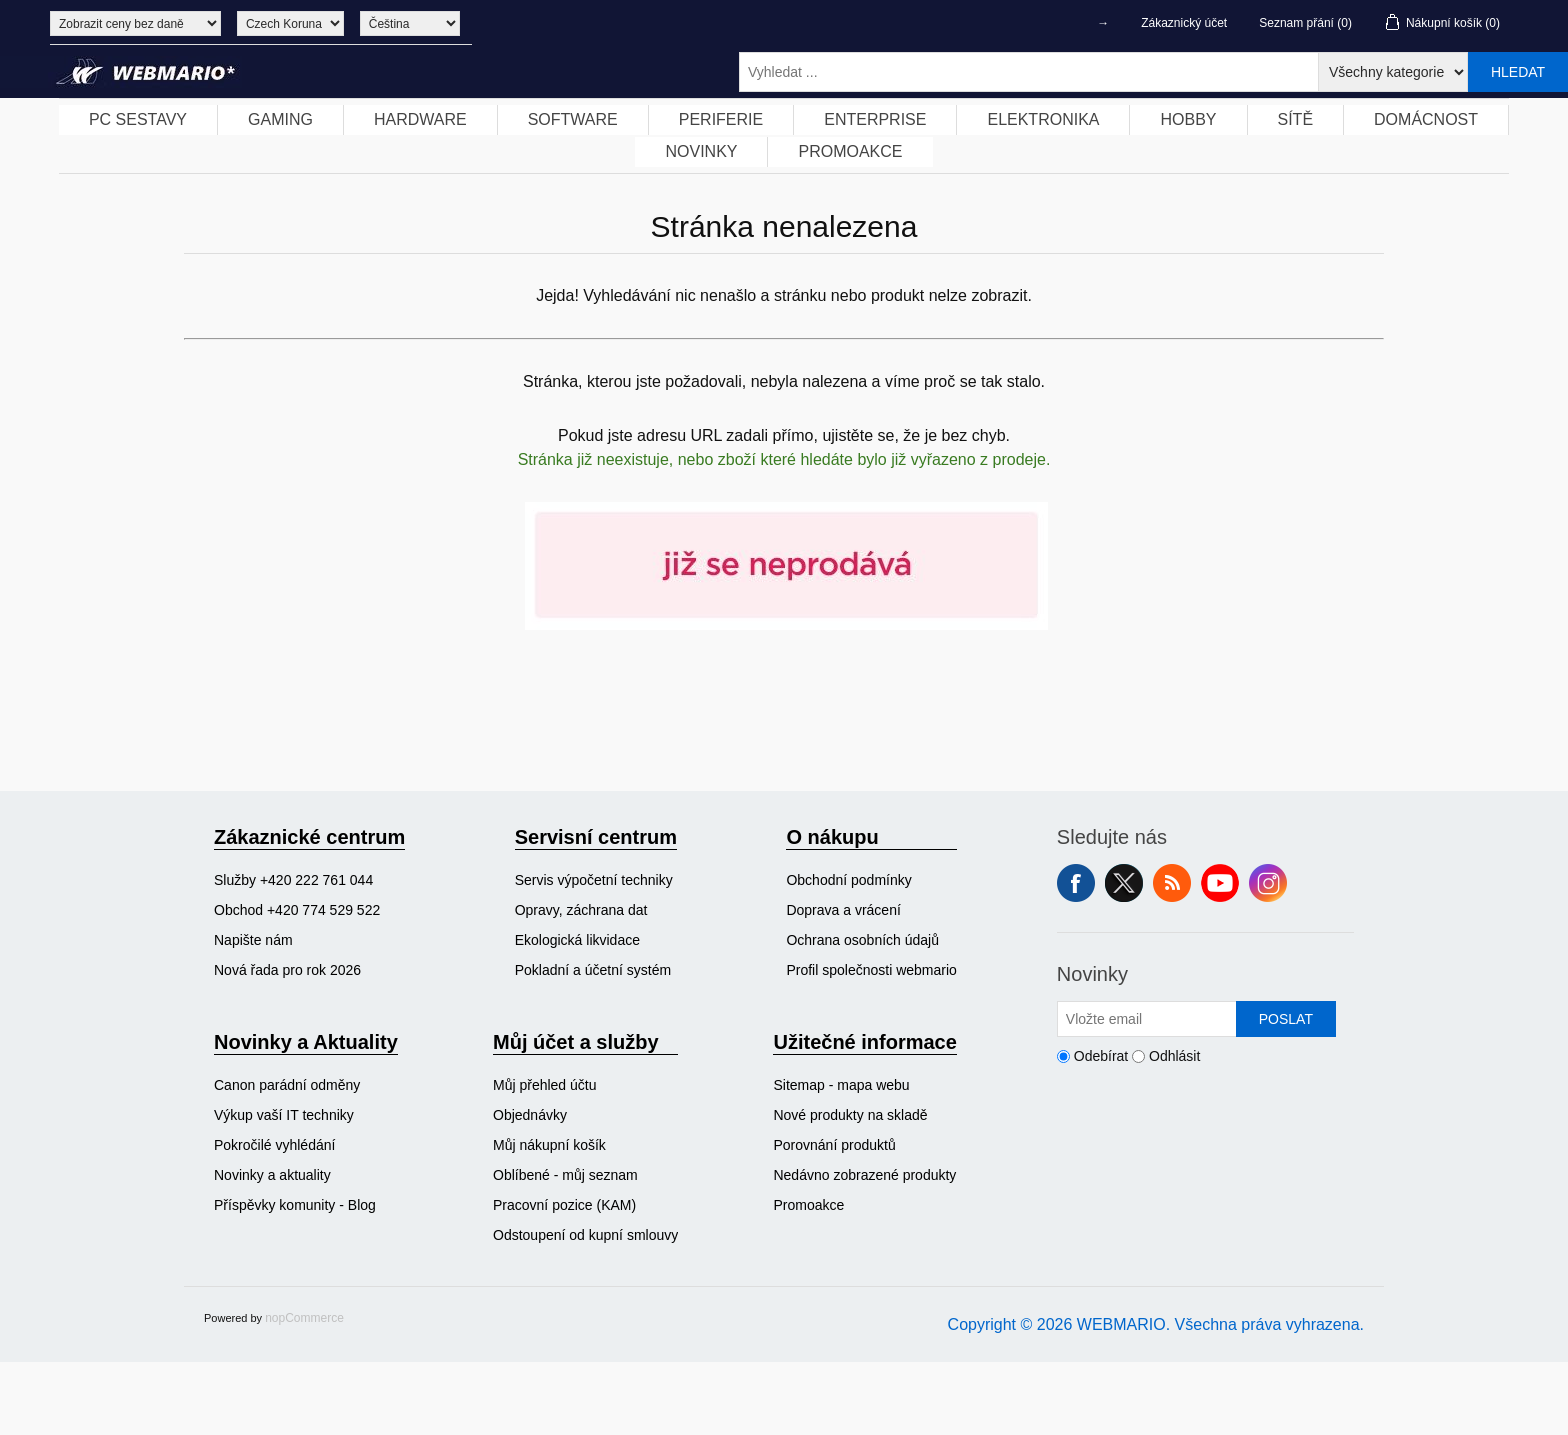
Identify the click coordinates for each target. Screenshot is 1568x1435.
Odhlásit (1174, 1056)
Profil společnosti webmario (871, 970)
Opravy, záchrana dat (581, 910)
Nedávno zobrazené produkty (864, 1175)
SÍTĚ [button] (1296, 119)
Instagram (1268, 883)
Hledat (1518, 72)
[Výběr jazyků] (410, 23)
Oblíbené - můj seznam (565, 1175)
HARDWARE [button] (420, 119)
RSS (1172, 883)
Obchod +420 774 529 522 (297, 910)
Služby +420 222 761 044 (293, 880)
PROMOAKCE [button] (850, 151)
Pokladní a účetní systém (593, 970)
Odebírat (1101, 1056)
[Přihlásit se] (1147, 1019)
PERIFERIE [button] (721, 119)
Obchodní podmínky (848, 880)
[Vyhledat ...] (1029, 72)
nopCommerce (304, 1318)
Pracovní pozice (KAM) (564, 1205)
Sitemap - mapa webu (841, 1085)
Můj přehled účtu (545, 1085)
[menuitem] (138, 120)
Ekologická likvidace (577, 940)
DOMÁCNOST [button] (1426, 119)
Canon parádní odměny (287, 1085)
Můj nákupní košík (549, 1145)
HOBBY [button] (1188, 119)
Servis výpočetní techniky (594, 880)
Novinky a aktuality (272, 1175)
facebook (1076, 883)
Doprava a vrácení (843, 910)
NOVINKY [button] (701, 151)
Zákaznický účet (1184, 23)
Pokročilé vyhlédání (274, 1145)
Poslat (1286, 1019)
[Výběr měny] (290, 23)
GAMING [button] (280, 119)
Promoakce (808, 1205)
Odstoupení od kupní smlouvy (585, 1235)
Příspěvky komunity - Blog (295, 1205)
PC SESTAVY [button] (138, 119)
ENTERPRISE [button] (875, 119)
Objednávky (530, 1115)
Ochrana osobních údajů (862, 940)
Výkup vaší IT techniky (284, 1115)
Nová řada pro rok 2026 (287, 970)
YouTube (1220, 883)
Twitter (1124, 883)
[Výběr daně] (135, 23)
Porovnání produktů (834, 1145)
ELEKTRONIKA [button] (1043, 119)
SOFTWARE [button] (573, 119)
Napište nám (253, 940)
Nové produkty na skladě (850, 1115)
